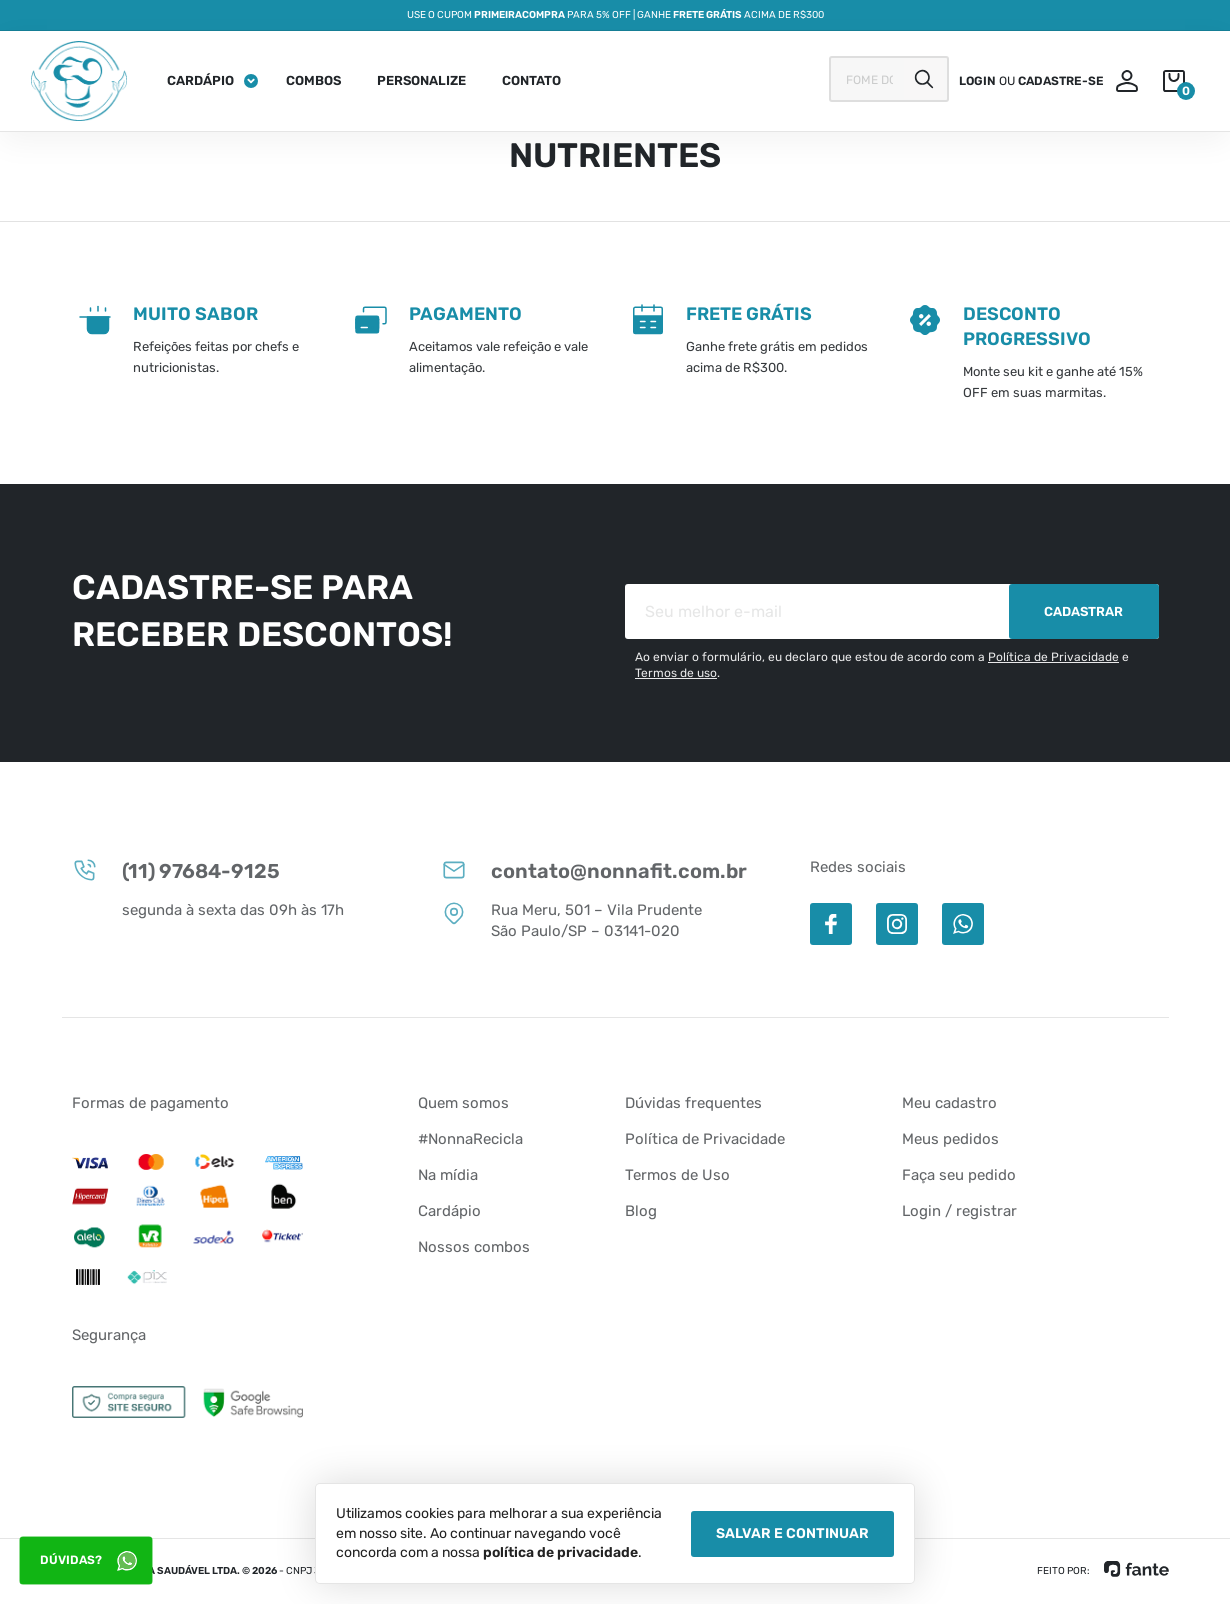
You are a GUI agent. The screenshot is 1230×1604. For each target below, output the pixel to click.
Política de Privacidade (1053, 657)
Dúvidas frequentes (693, 1103)
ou (1031, 81)
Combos (313, 80)
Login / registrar (959, 1211)
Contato (531, 80)
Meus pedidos (950, 1139)
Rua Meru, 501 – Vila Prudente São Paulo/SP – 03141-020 (571, 920)
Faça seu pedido (959, 1175)
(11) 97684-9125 (176, 870)
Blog (641, 1211)
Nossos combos (474, 1247)
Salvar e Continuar (792, 1533)
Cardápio (200, 80)
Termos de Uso (677, 1175)
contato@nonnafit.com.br (594, 870)
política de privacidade (560, 1552)
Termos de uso (676, 673)
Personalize (421, 80)
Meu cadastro (949, 1103)
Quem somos (463, 1103)
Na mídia (448, 1175)
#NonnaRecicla (470, 1139)
